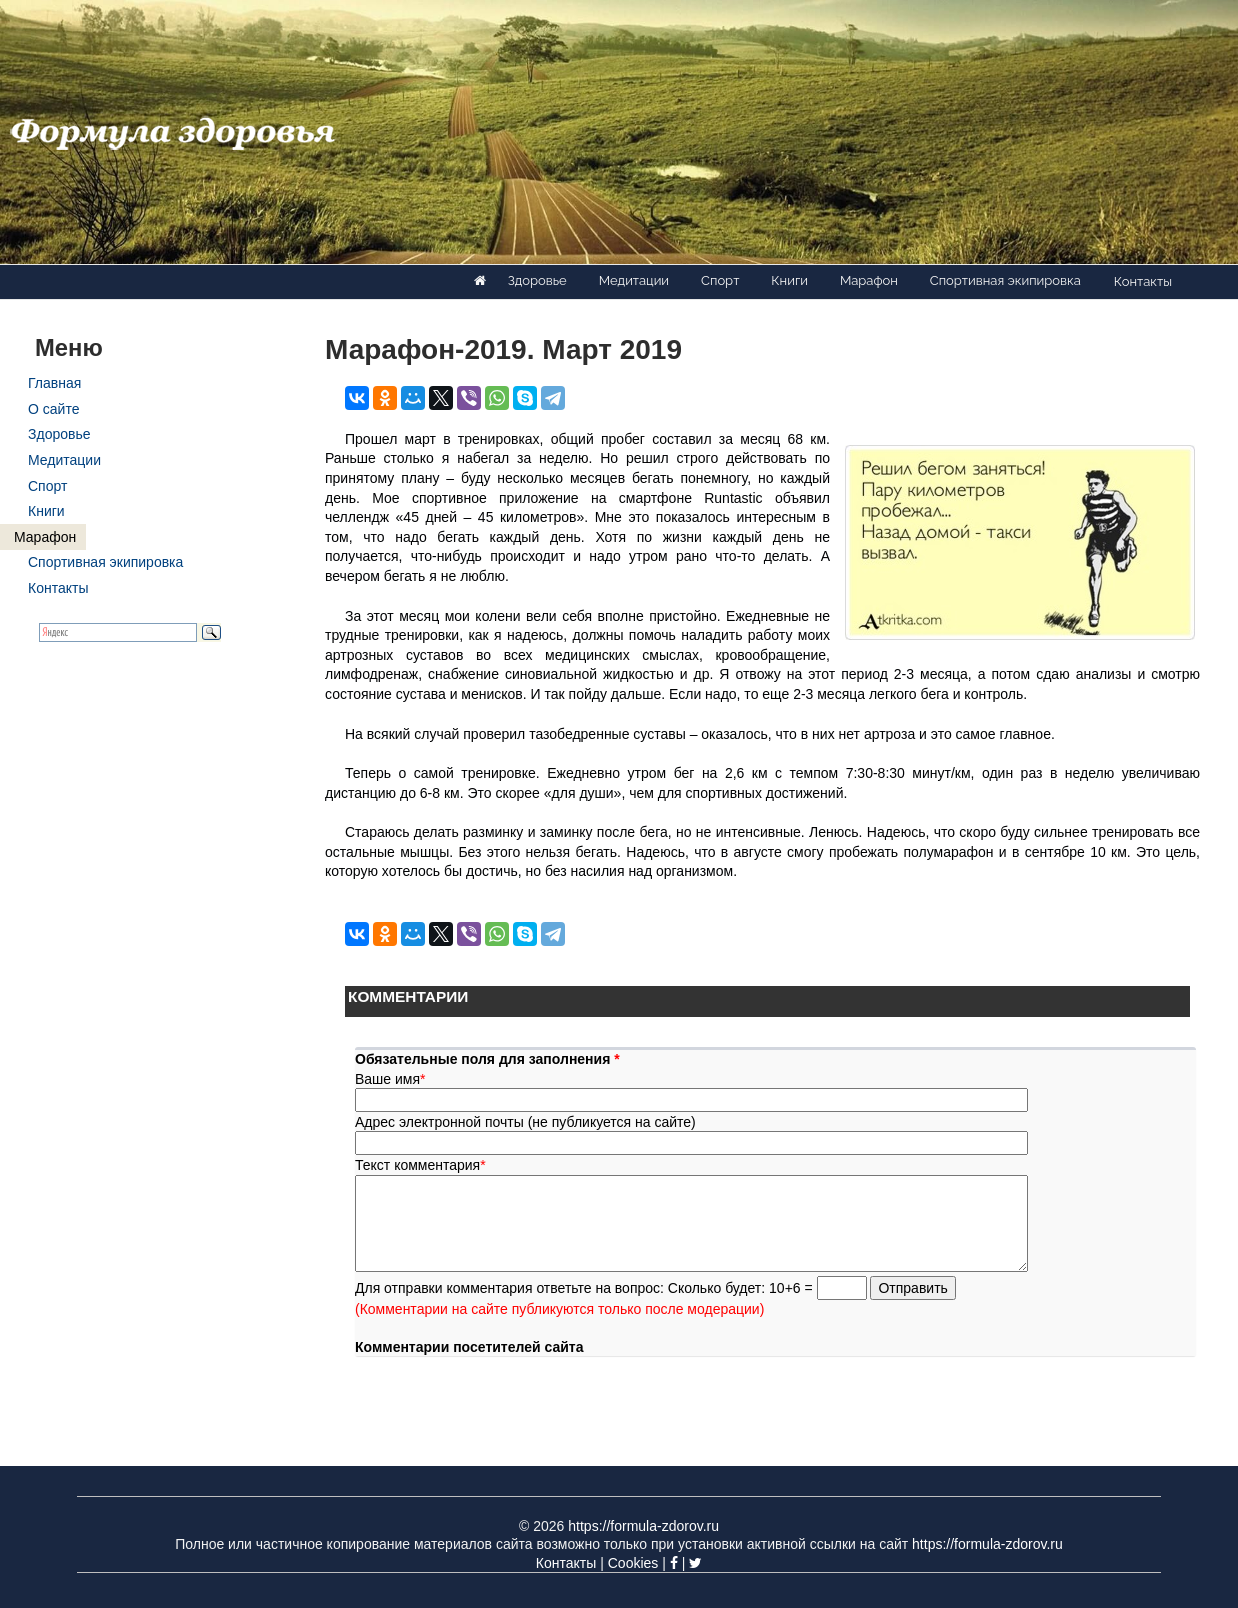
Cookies (633, 1563)
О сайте (53, 409)
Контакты (1143, 281)
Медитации (634, 280)
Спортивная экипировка (1005, 280)
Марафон (869, 280)
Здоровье (537, 280)
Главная (54, 383)
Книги (789, 280)
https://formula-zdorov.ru (643, 1526)
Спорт (720, 280)
